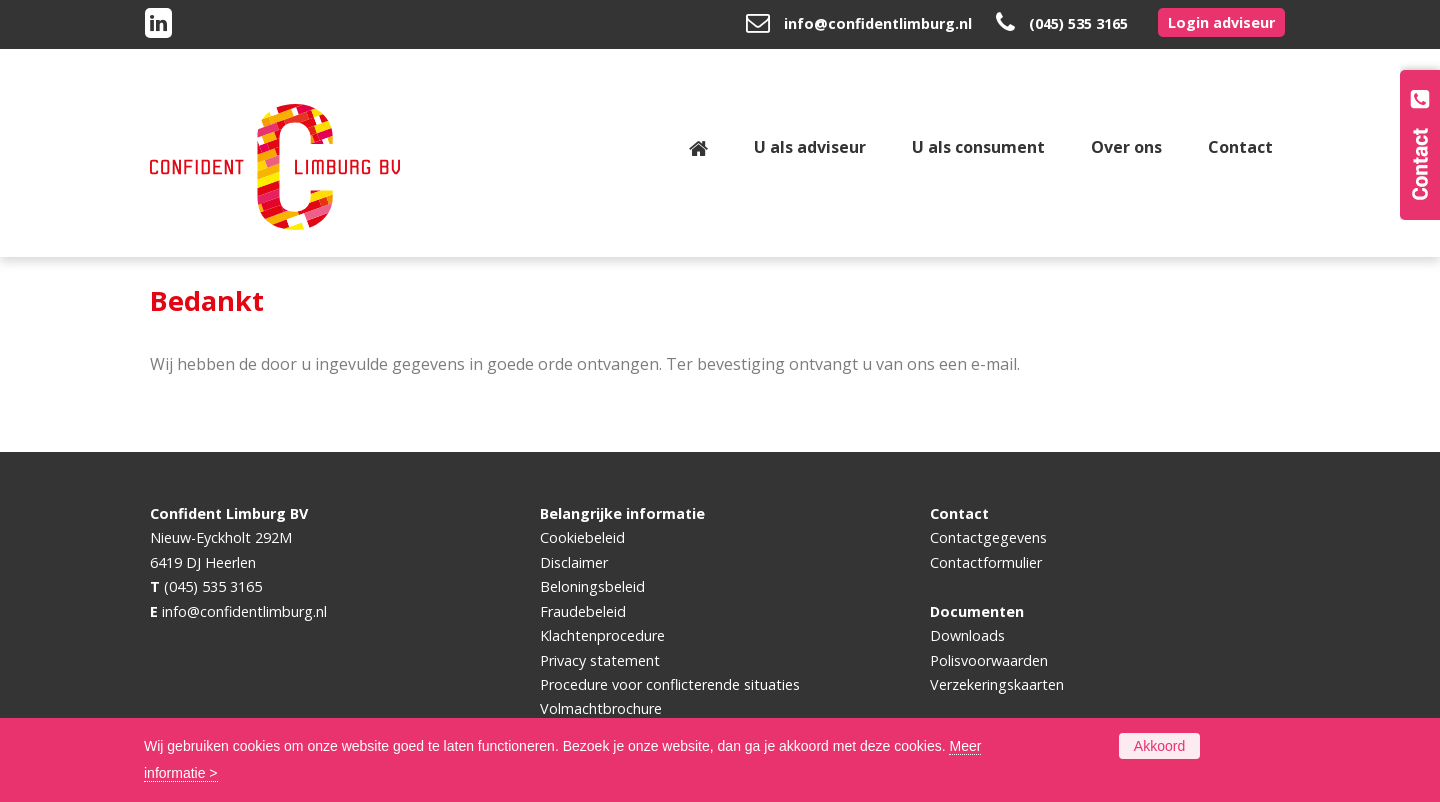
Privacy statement (600, 660)
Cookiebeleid (582, 537)
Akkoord (1159, 746)
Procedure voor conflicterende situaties (670, 684)
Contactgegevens (988, 537)
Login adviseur (1221, 22)
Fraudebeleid (583, 611)
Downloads (967, 635)
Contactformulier (986, 562)
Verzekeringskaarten (997, 684)
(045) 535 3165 (1078, 23)
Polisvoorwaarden (989, 660)
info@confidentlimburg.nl (878, 23)
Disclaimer (574, 562)
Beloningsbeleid (592, 586)
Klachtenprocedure (602, 635)
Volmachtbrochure (601, 708)
